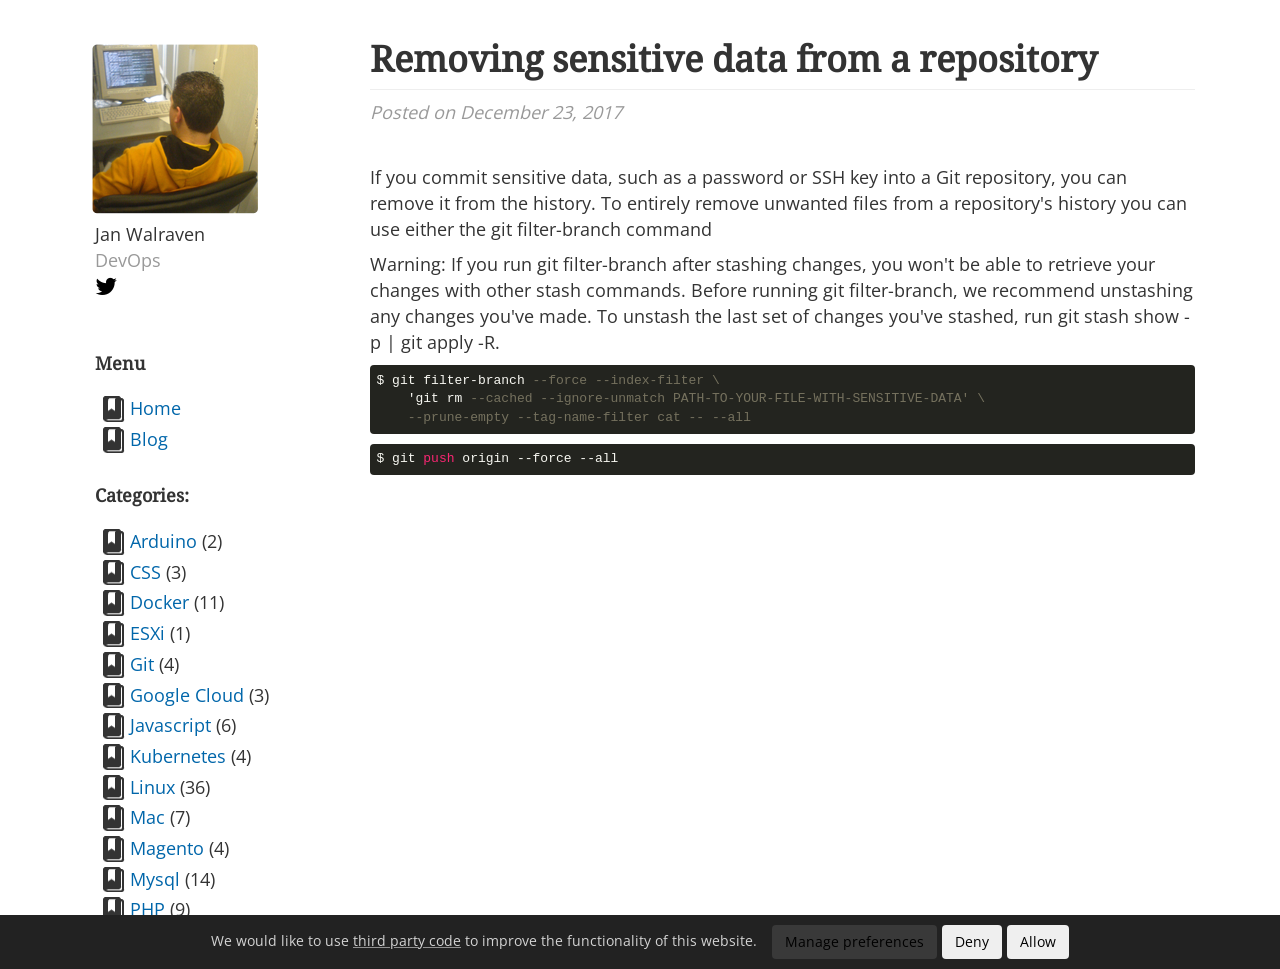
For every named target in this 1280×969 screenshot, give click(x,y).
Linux (152, 787)
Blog (149, 439)
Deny (972, 941)
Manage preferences (854, 941)
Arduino (163, 541)
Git (142, 664)
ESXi (147, 633)
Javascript (170, 725)
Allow (1038, 941)
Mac (147, 817)
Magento (167, 848)
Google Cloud (187, 695)
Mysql (155, 879)
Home (155, 408)
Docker (159, 602)
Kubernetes (178, 756)
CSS (145, 572)
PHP (147, 909)
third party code (407, 940)
